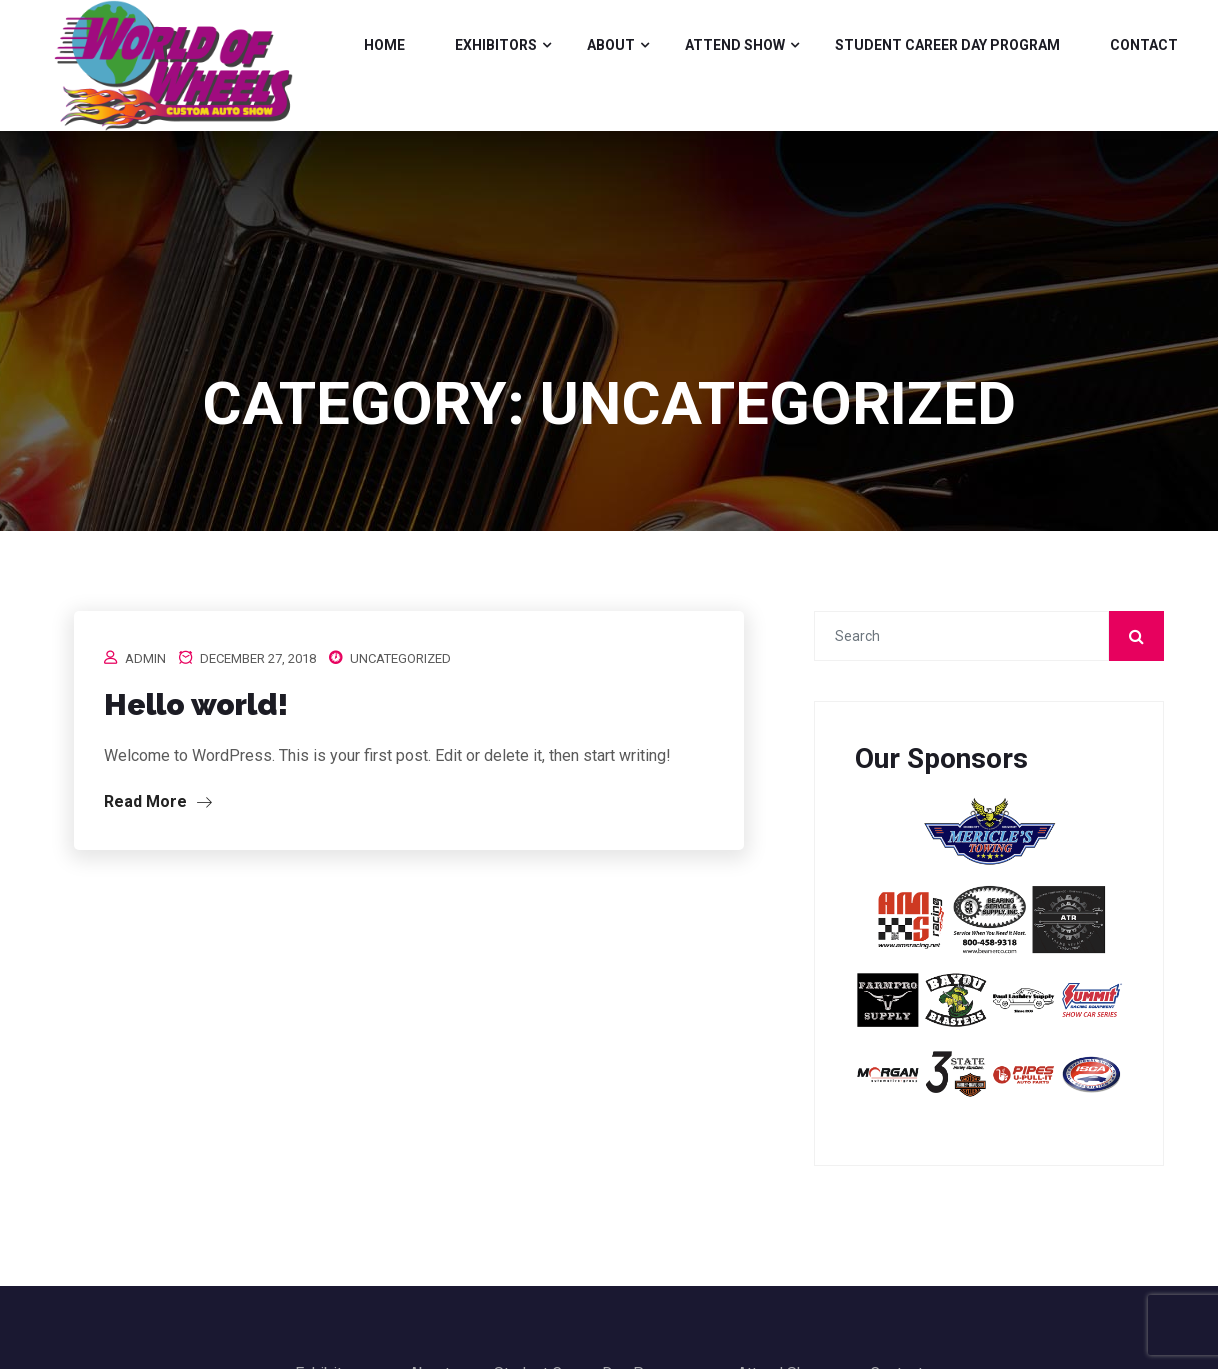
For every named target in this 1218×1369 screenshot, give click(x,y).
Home (384, 45)
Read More (158, 801)
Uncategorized (400, 658)
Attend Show (735, 45)
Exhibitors (496, 45)
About (611, 45)
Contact (1144, 45)
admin (145, 658)
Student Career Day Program (947, 45)
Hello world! (196, 704)
